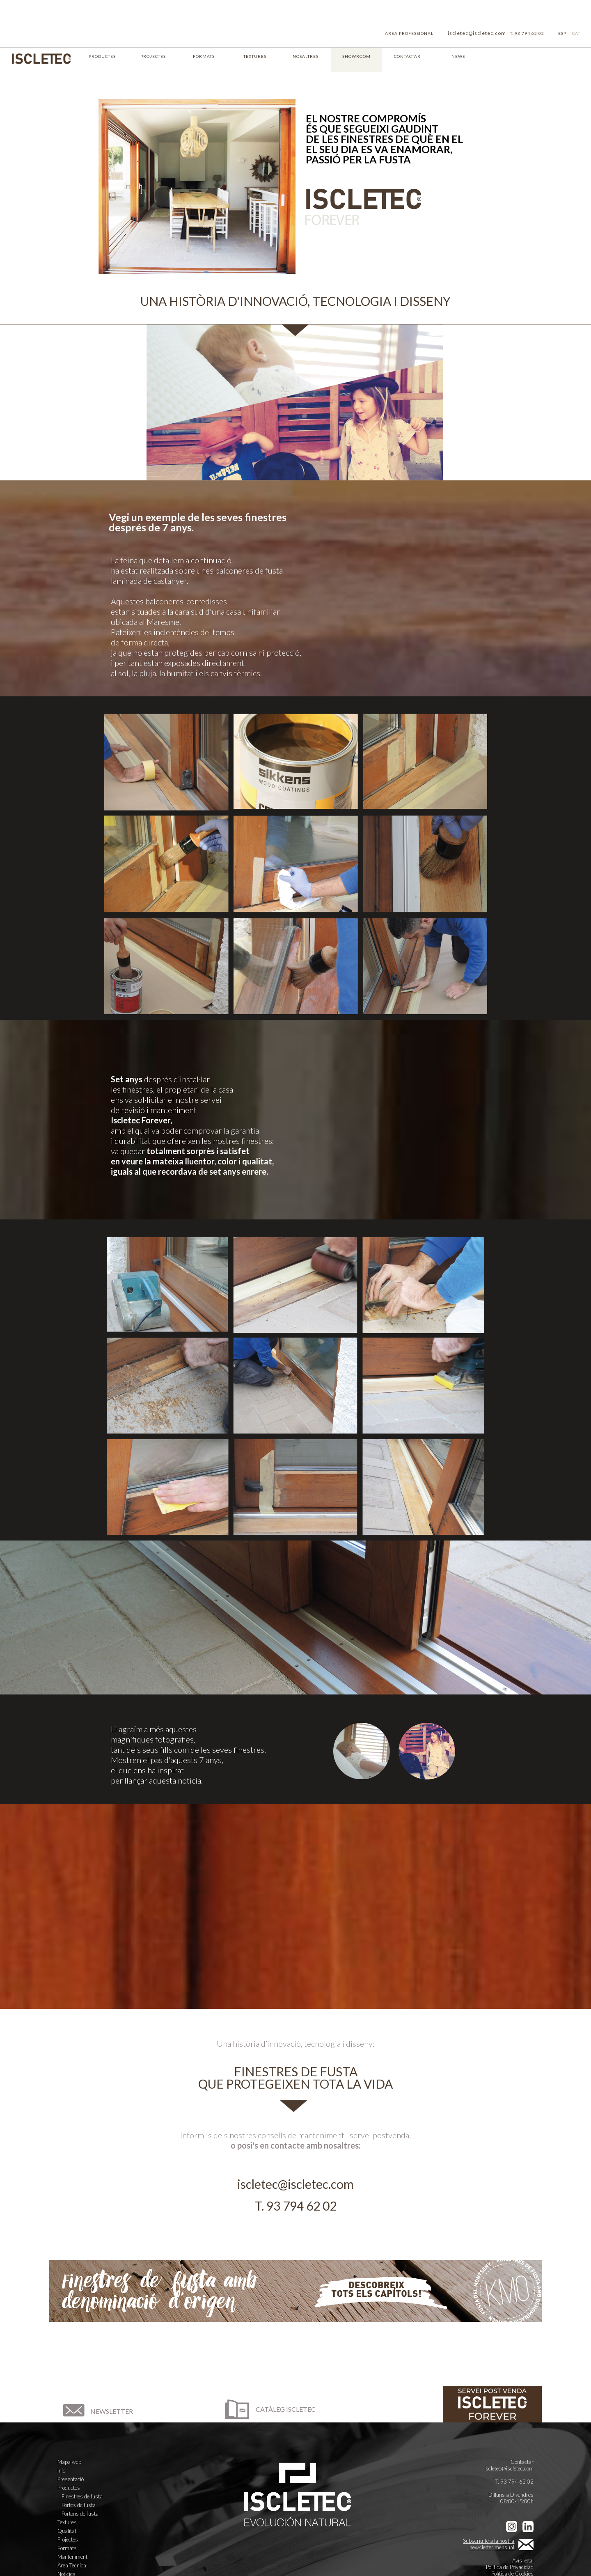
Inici (61, 2470)
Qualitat (66, 2531)
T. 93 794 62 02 (527, 33)
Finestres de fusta (82, 2496)
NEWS (458, 56)
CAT (576, 33)
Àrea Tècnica (71, 2565)
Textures (67, 2522)
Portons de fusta (80, 2513)
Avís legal (523, 2560)
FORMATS (204, 56)
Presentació (70, 2479)
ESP (562, 33)
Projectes (67, 2539)
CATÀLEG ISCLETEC (269, 2409)
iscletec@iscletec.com (477, 33)
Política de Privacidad (510, 2567)
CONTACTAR (407, 56)
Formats (67, 2548)
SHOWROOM (356, 56)
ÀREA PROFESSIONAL (409, 33)
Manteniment (72, 2556)
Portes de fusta (79, 2505)
